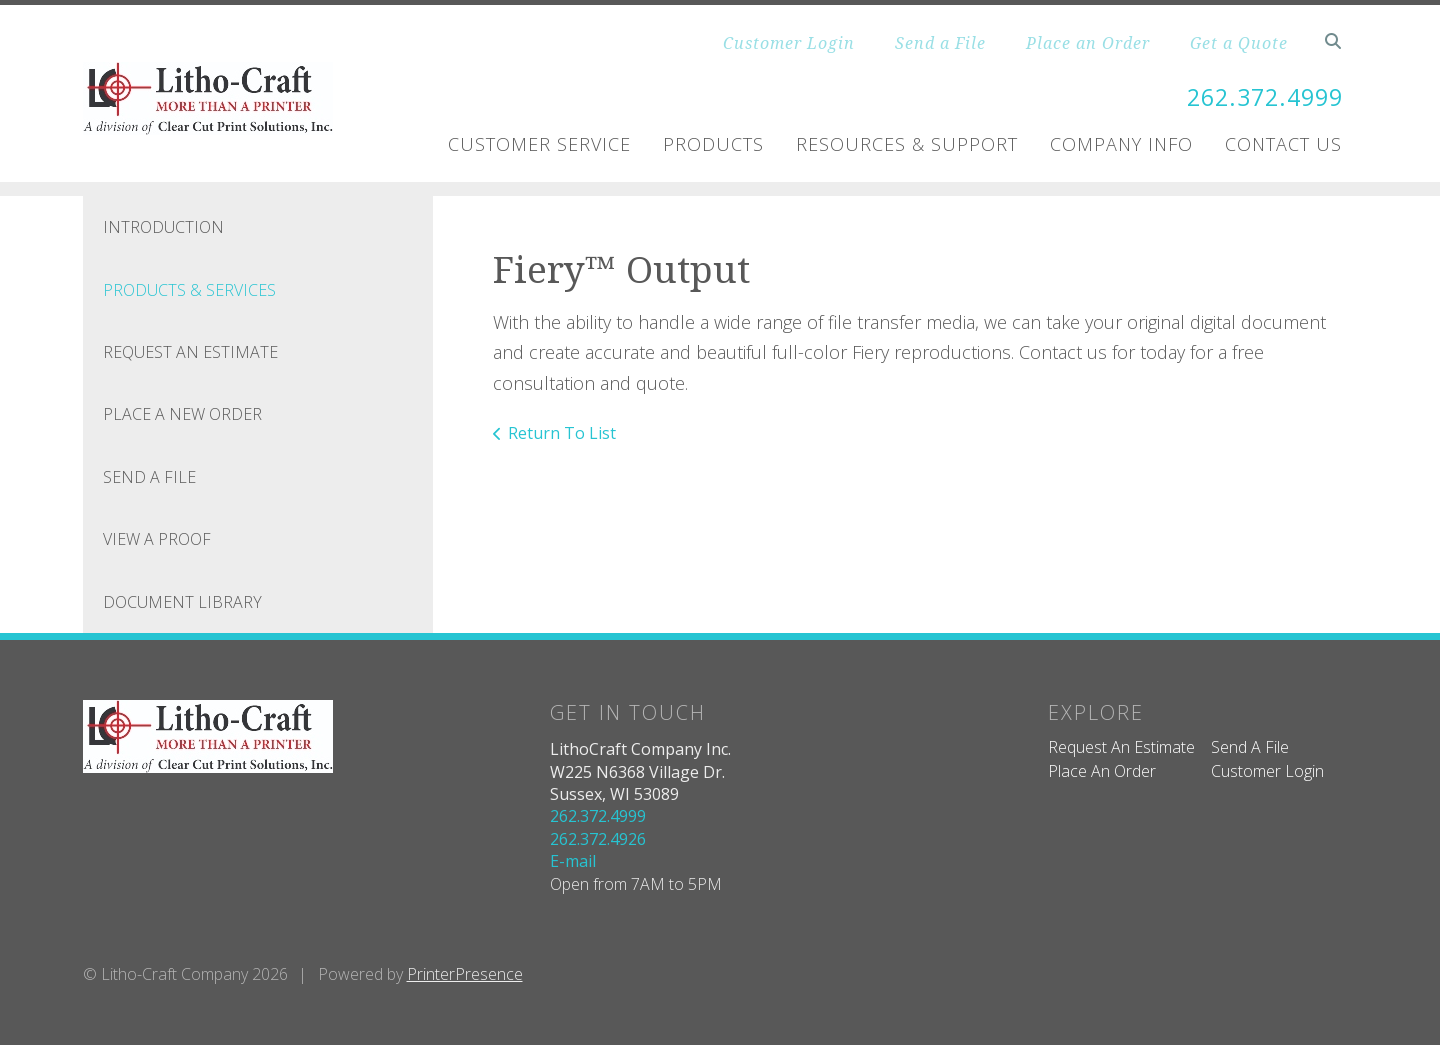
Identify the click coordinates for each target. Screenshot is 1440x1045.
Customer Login (789, 43)
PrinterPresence (465, 973)
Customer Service (539, 144)
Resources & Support (907, 144)
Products (713, 144)
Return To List (562, 433)
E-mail (573, 861)
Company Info (1121, 144)
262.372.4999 (1260, 96)
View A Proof (157, 539)
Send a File (940, 43)
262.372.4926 (598, 838)
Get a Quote (1239, 43)
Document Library (182, 601)
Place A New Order (182, 414)
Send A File (149, 476)
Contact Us (1283, 144)
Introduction (163, 227)
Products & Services (189, 289)
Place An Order (1102, 771)
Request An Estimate (190, 352)
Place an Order (1088, 43)
